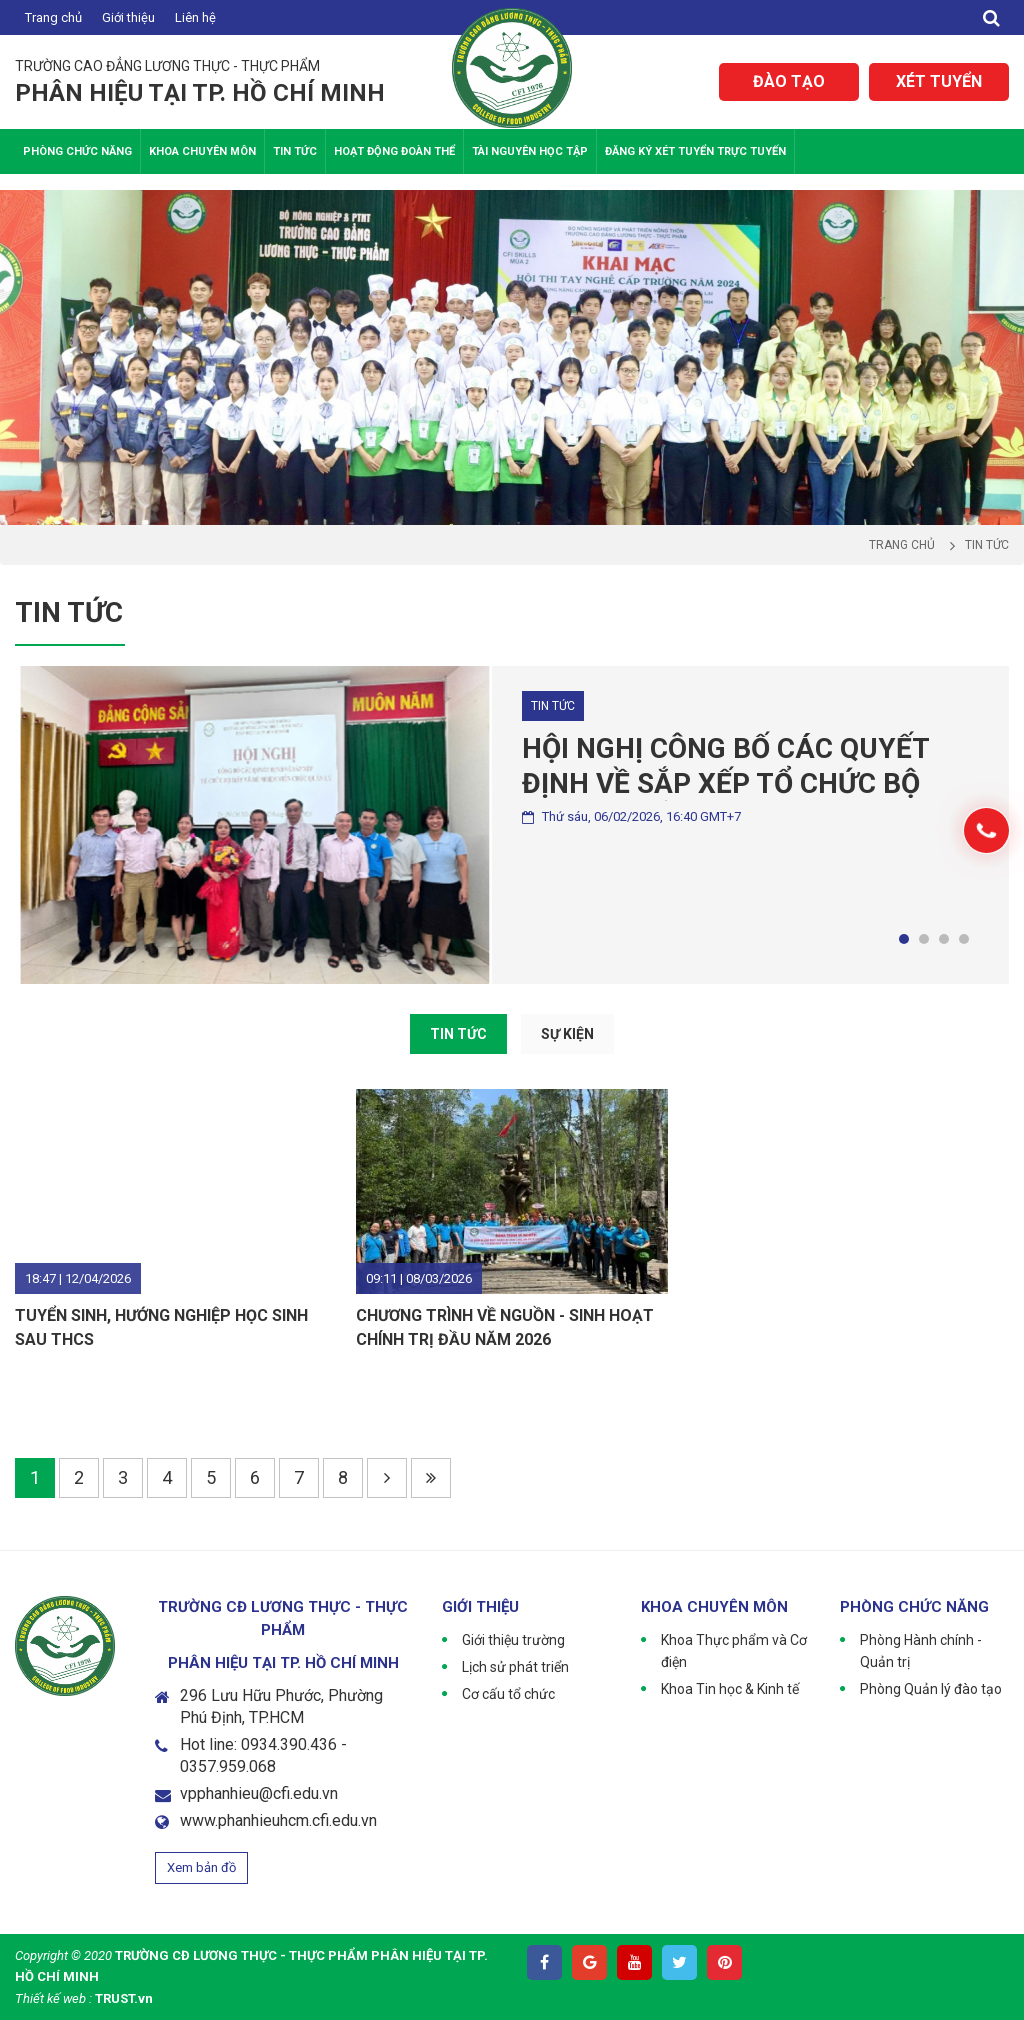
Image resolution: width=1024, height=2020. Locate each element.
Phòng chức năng (77, 151)
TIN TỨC (458, 1034)
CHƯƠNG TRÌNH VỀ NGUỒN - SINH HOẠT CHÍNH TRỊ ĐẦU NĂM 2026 (505, 1327)
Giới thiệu (128, 17)
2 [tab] (924, 939)
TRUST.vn (124, 1998)
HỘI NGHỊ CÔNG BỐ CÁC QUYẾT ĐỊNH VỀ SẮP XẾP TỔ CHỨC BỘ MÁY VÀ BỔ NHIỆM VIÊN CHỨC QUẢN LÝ (725, 766)
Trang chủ (53, 17)
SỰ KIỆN (567, 1034)
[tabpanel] (512, 825)
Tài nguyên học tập (530, 151)
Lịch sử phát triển (515, 1667)
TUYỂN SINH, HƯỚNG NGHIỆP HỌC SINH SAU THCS (161, 1327)
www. (199, 1820)
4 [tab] (964, 939)
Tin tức (295, 151)
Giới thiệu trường (513, 1640)
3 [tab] (944, 939)
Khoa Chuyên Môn (202, 151)
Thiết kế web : (53, 1998)
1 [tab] (904, 939)
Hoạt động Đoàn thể (394, 151)
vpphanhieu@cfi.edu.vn (259, 1793)
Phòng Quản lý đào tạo (931, 1689)
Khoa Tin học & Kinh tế (730, 1689)
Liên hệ (195, 17)
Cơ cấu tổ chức (508, 1694)
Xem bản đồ (201, 1867)
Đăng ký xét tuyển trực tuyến (695, 151)
